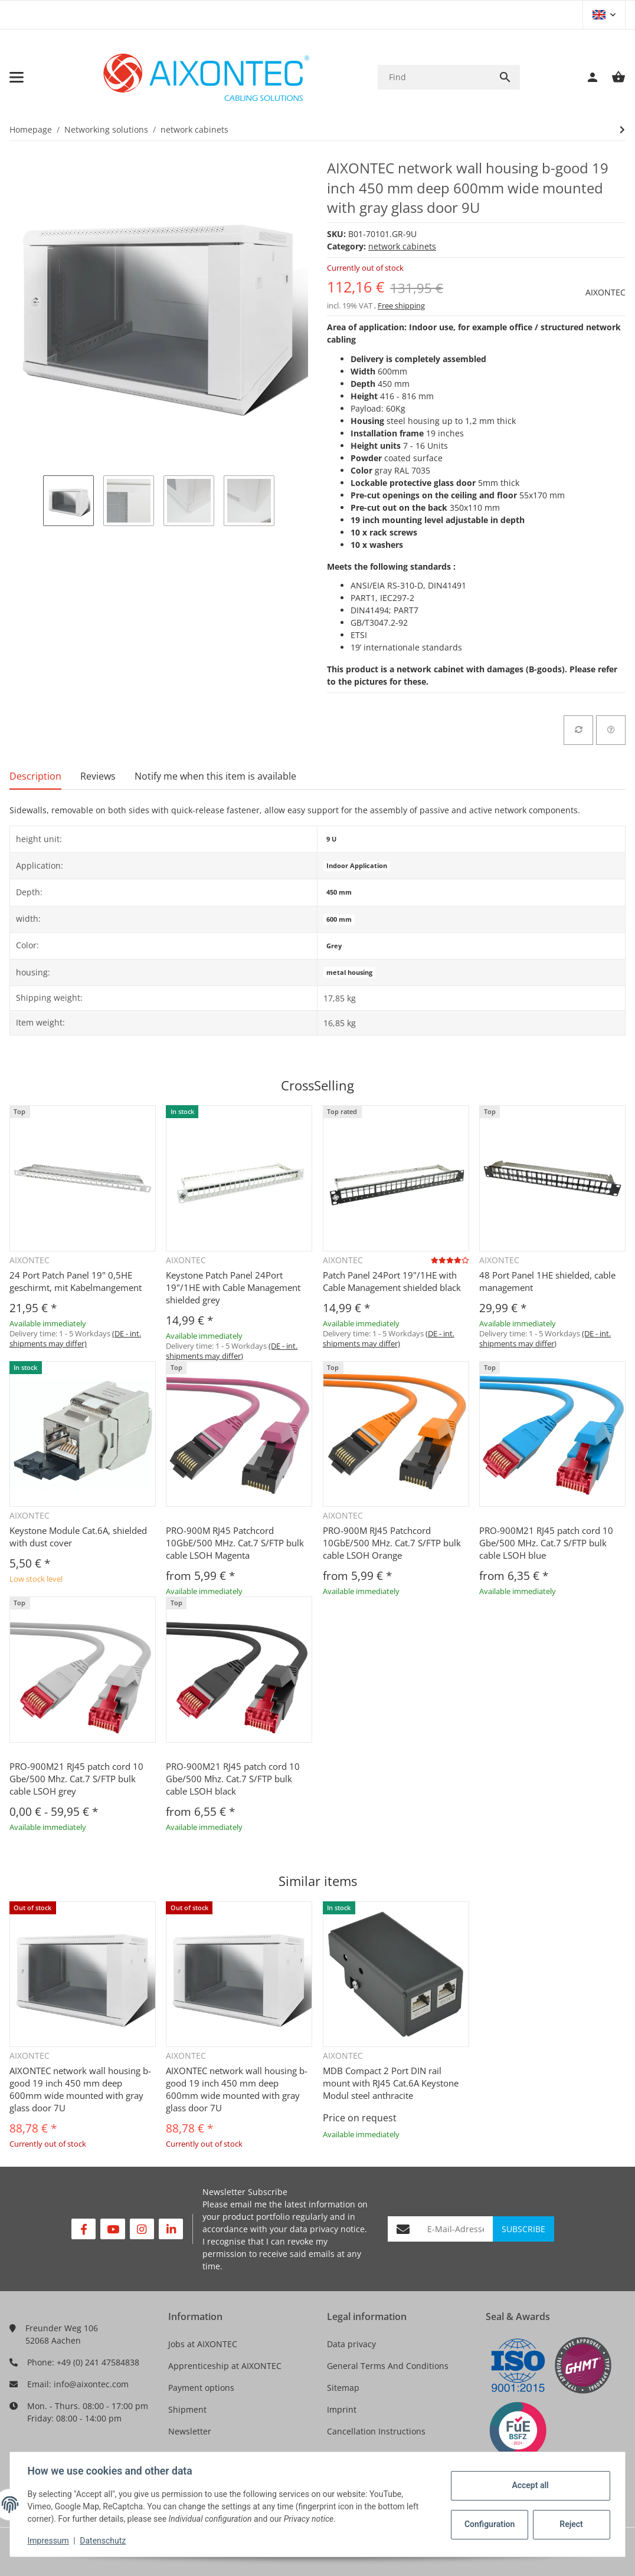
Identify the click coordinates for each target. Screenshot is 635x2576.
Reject (570, 2524)
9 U (331, 839)
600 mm (339, 919)
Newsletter (189, 2431)
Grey (334, 946)
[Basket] (613, 77)
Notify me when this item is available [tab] (215, 776)
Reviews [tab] (98, 776)
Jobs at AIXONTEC (202, 2344)
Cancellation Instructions (376, 2431)
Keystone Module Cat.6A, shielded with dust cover (78, 1536)
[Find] (434, 76)
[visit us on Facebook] (83, 2229)
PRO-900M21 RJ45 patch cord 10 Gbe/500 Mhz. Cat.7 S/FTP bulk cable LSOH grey (76, 1778)
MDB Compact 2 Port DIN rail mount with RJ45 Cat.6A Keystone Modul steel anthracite (391, 2083)
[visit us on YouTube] (112, 2229)
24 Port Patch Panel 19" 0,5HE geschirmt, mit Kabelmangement (75, 1281)
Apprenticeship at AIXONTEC (225, 2365)
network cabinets (402, 246)
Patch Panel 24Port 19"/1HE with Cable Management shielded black (392, 1281)
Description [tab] (35, 776)
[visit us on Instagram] (142, 2229)
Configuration (489, 2524)
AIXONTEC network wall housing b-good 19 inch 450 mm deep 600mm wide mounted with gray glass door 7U (80, 2089)
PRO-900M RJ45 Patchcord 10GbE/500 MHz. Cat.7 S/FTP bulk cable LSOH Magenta (235, 1542)
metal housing (349, 972)
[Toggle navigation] (16, 77)
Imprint (341, 2409)
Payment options (201, 2387)
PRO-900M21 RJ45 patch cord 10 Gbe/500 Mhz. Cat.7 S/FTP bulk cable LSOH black (233, 1778)
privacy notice (337, 2229)
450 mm (339, 892)
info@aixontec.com (91, 2384)
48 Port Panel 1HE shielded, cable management (547, 1281)
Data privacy (351, 2344)
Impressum (49, 2540)
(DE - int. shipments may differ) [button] (75, 1338)
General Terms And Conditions (388, 2365)
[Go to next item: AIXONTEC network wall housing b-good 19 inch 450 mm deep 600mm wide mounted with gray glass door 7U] (622, 129)
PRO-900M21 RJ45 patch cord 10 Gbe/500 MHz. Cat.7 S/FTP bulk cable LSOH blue (546, 1542)
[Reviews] (450, 1260)
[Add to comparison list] (578, 730)
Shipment (187, 2409)
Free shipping (401, 305)
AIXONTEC (605, 292)
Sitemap (343, 2387)
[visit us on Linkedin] (171, 2229)
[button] (604, 14)
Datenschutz (104, 2540)
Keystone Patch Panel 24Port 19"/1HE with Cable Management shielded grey (233, 1287)
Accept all (528, 2485)
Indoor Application (356, 866)
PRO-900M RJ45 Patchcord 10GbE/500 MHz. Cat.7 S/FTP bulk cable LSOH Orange (392, 1542)
